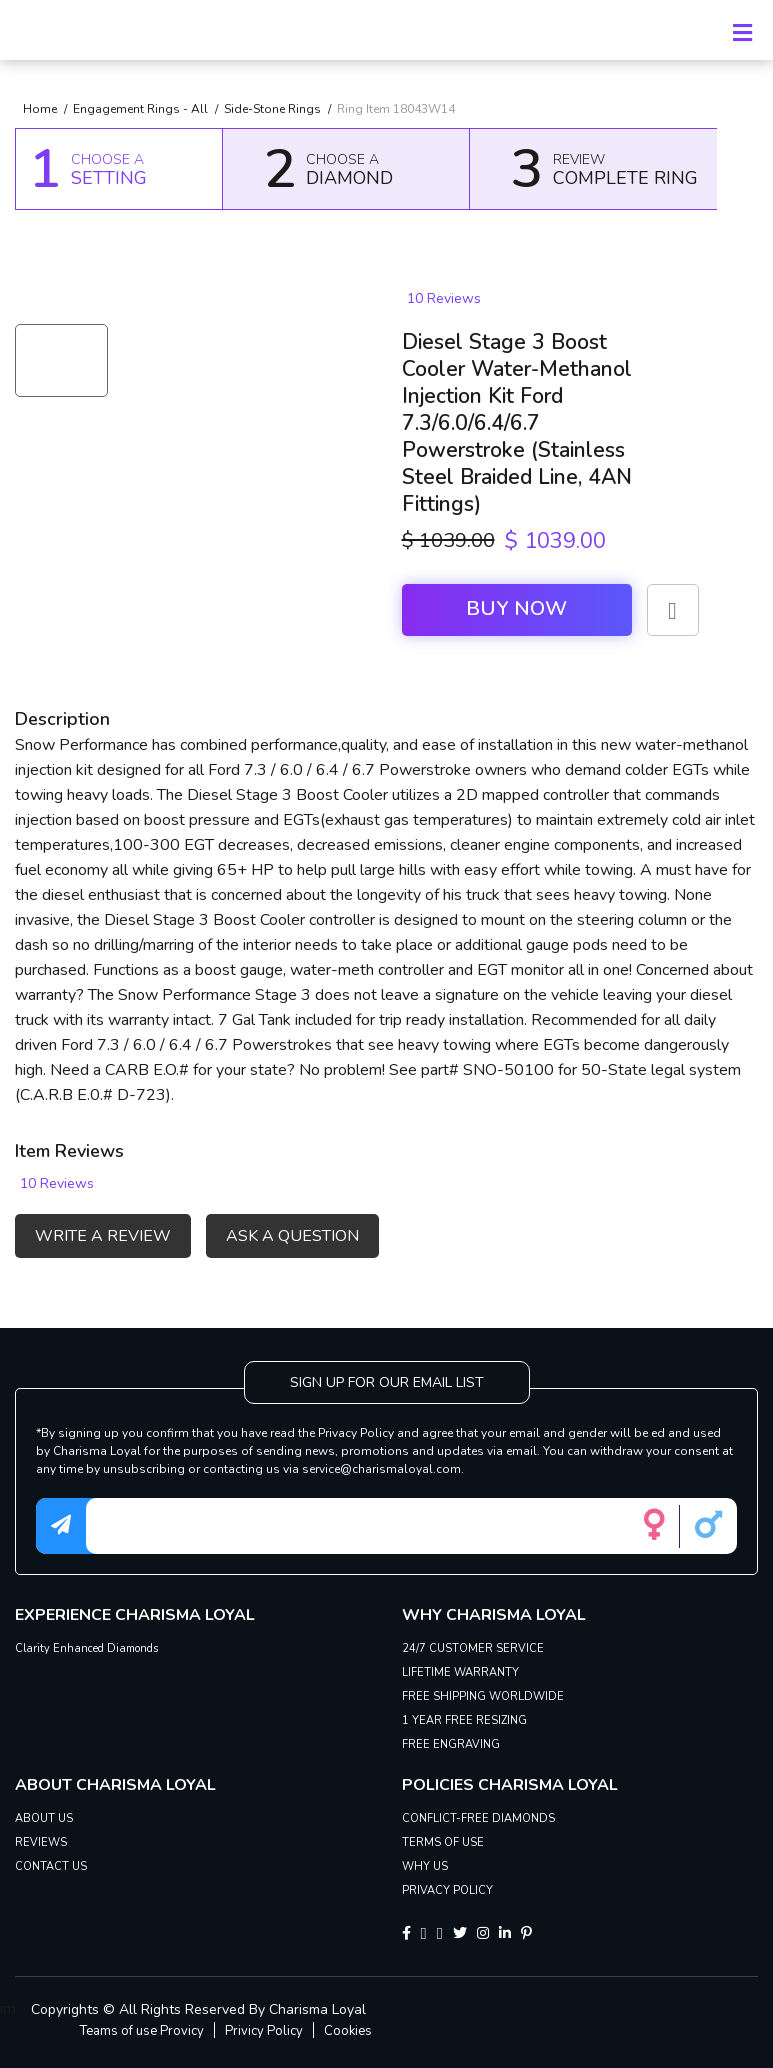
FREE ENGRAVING (451, 1744)
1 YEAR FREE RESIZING (464, 1720)
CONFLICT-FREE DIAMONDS (478, 1818)
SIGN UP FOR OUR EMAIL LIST (387, 1382)
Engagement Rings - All (140, 109)
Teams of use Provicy (142, 2031)
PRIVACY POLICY (447, 1890)
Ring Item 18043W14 (396, 109)
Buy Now (516, 608)
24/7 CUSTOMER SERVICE (473, 1648)
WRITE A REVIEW (103, 1236)
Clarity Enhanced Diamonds (86, 1648)
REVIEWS (41, 1842)
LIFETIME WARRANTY (460, 1672)
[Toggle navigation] (742, 30)
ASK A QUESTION (292, 1236)
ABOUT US (44, 1818)
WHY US (425, 1866)
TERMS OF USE (443, 1842)
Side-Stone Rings (272, 109)
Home (40, 109)
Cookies (348, 2031)
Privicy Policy (264, 2031)
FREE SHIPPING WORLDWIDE (483, 1696)
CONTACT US (51, 1866)
